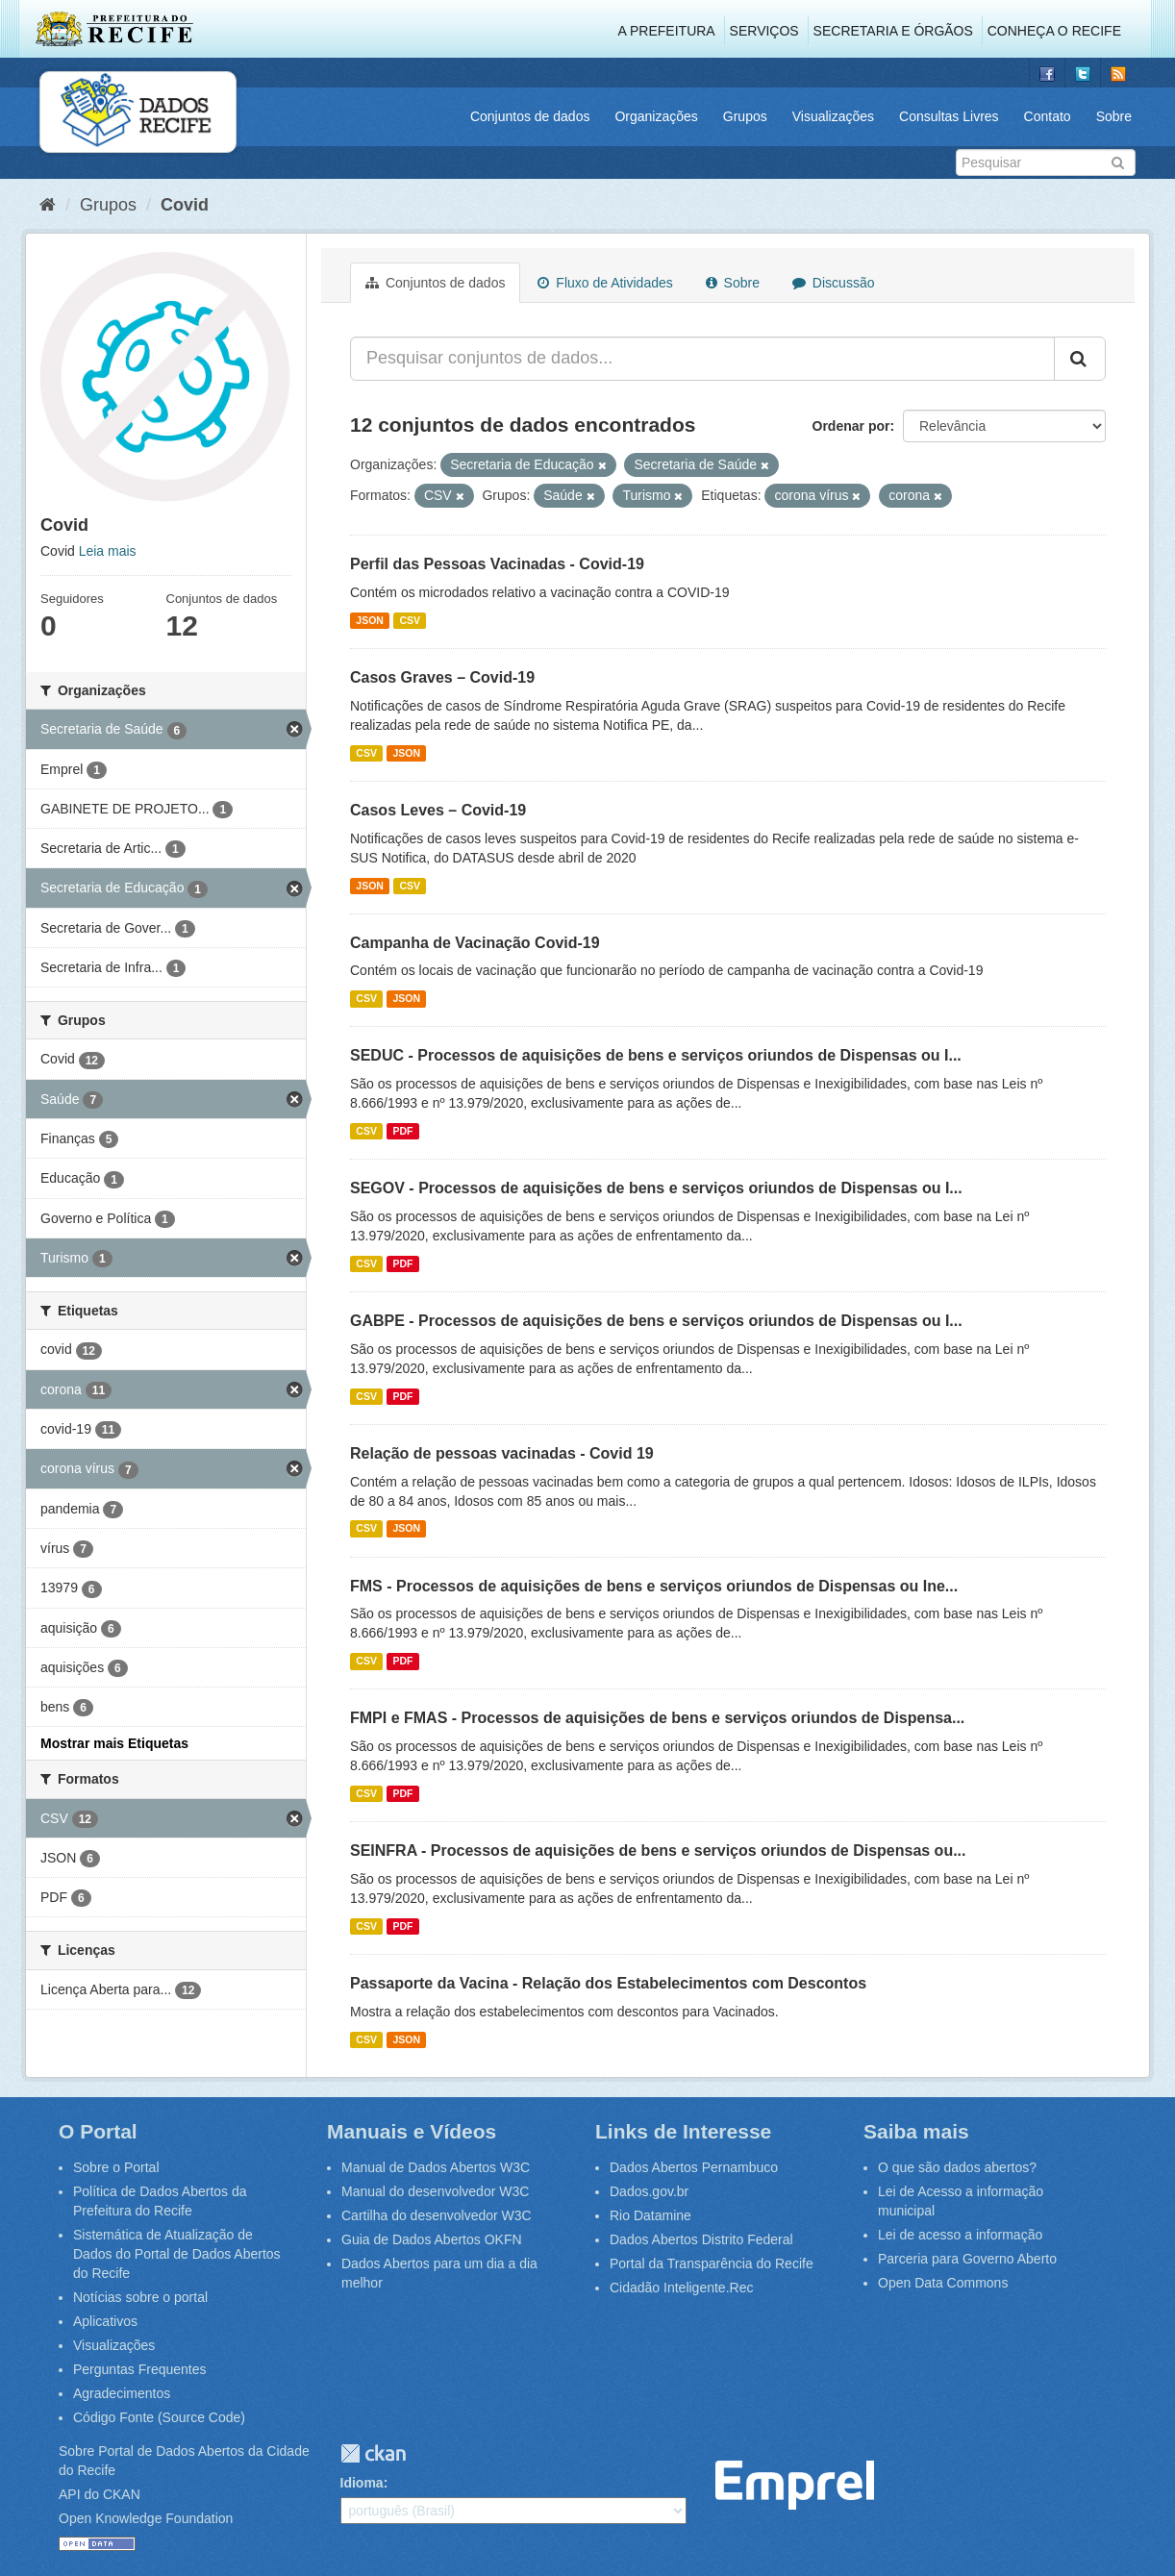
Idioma (362, 2482)
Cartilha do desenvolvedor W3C (436, 2215)
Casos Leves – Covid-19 (438, 810)
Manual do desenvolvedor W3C (435, 2191)
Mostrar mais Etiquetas (114, 1743)
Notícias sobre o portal (140, 2297)
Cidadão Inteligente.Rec (681, 2287)
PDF (402, 1131)
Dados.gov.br (649, 2191)
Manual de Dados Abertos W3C (435, 2167)
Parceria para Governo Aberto (967, 2258)
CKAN (373, 2453)
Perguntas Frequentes (140, 2369)
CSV (409, 620)
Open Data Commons (943, 2282)
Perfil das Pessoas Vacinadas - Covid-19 (497, 564)
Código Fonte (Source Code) (159, 2417)
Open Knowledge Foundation (146, 2518)
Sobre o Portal (116, 2167)
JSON (370, 620)
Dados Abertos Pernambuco (694, 2167)
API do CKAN (99, 2494)
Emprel (794, 2485)
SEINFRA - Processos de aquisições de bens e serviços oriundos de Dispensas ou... (658, 1850)
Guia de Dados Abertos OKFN (431, 2239)
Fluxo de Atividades (605, 282)
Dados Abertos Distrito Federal (701, 2239)
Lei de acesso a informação (960, 2234)
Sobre (1114, 116)
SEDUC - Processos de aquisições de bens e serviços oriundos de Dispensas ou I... (656, 1055)
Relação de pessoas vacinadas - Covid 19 (502, 1453)
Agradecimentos (121, 2393)
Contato (1047, 116)
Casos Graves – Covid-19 (442, 677)
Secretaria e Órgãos (893, 30)
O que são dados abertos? (957, 2167)
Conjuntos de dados (530, 116)
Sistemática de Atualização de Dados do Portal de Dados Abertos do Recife (177, 2254)
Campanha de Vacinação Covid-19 (475, 943)
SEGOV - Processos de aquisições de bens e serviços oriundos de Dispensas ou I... (656, 1188)
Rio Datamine (650, 2215)
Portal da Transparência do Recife (711, 2263)
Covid (185, 204)
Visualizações (833, 116)
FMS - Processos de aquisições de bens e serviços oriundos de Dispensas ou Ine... (654, 1586)
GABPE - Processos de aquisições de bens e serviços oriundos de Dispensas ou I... (656, 1321)
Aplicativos (105, 2321)
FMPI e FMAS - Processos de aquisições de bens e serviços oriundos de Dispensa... (657, 1718)
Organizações (655, 116)
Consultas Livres (949, 116)
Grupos (745, 116)
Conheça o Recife (1054, 30)
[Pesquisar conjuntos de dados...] (702, 359)
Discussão (833, 282)
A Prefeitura (666, 30)
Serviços (764, 30)
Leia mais (108, 551)
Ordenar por (851, 426)
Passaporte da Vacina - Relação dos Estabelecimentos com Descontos (608, 1983)
